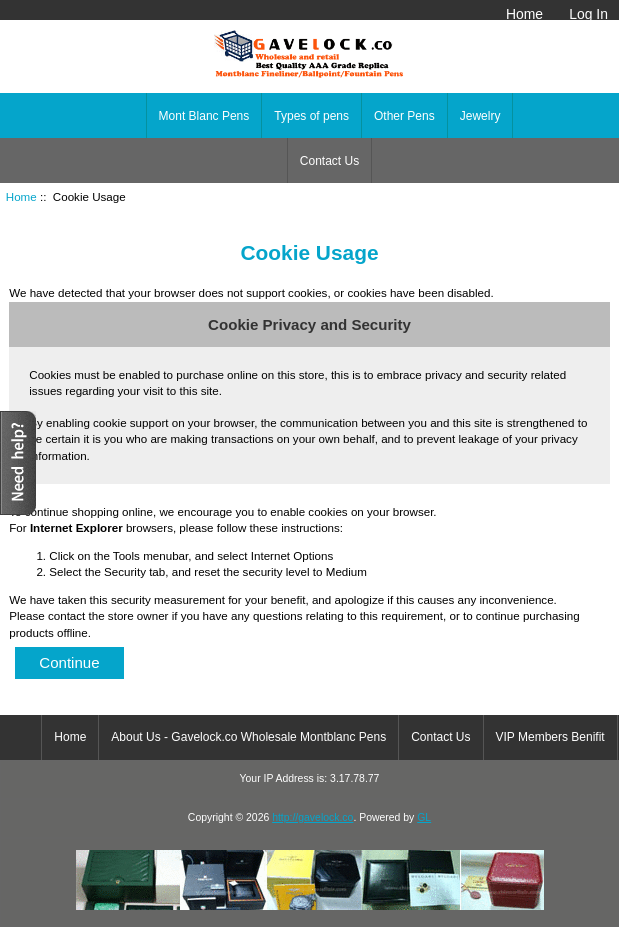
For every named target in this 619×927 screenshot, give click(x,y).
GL (424, 817)
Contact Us (329, 161)
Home (524, 14)
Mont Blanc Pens (204, 116)
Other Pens (404, 116)
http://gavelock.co (312, 817)
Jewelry (480, 116)
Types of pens (311, 116)
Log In (588, 14)
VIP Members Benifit (550, 737)
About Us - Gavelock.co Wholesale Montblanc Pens (248, 737)
